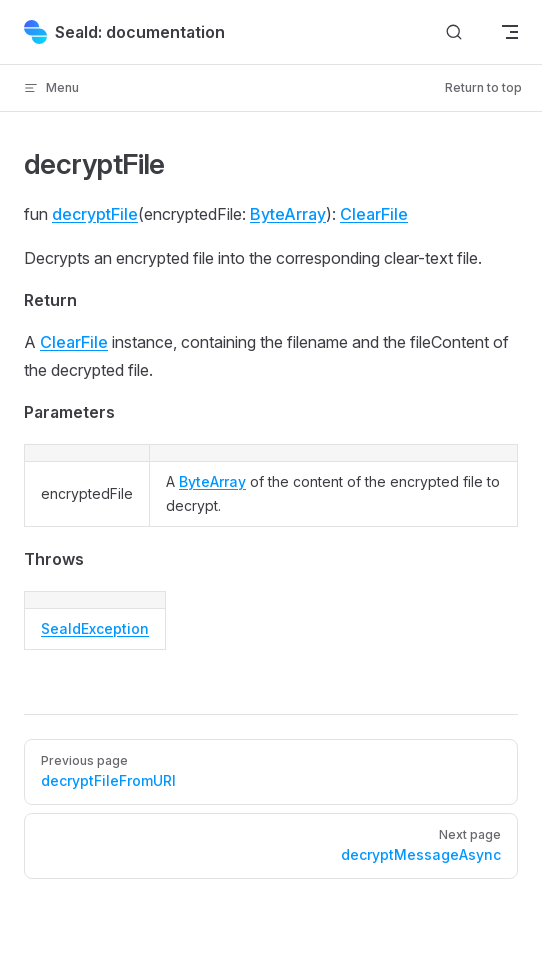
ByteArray (288, 214)
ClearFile (374, 214)
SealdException (95, 628)
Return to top (483, 87)
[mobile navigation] (510, 32)
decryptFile (95, 214)
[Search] (454, 32)
